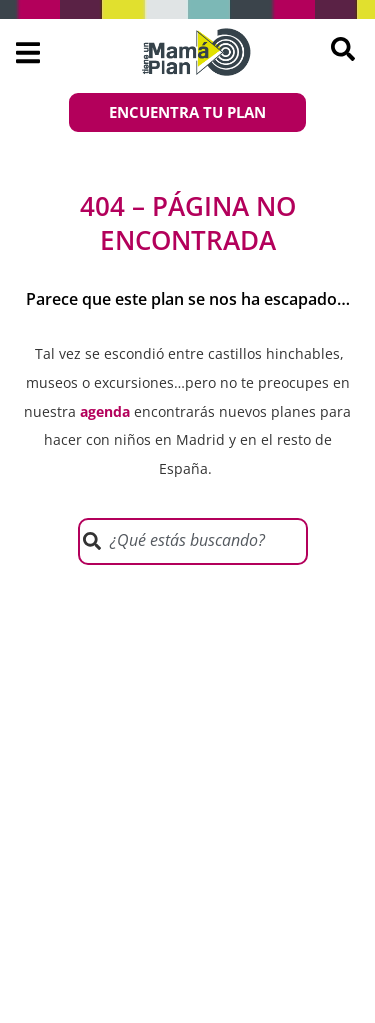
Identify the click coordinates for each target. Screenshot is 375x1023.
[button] (27, 52)
